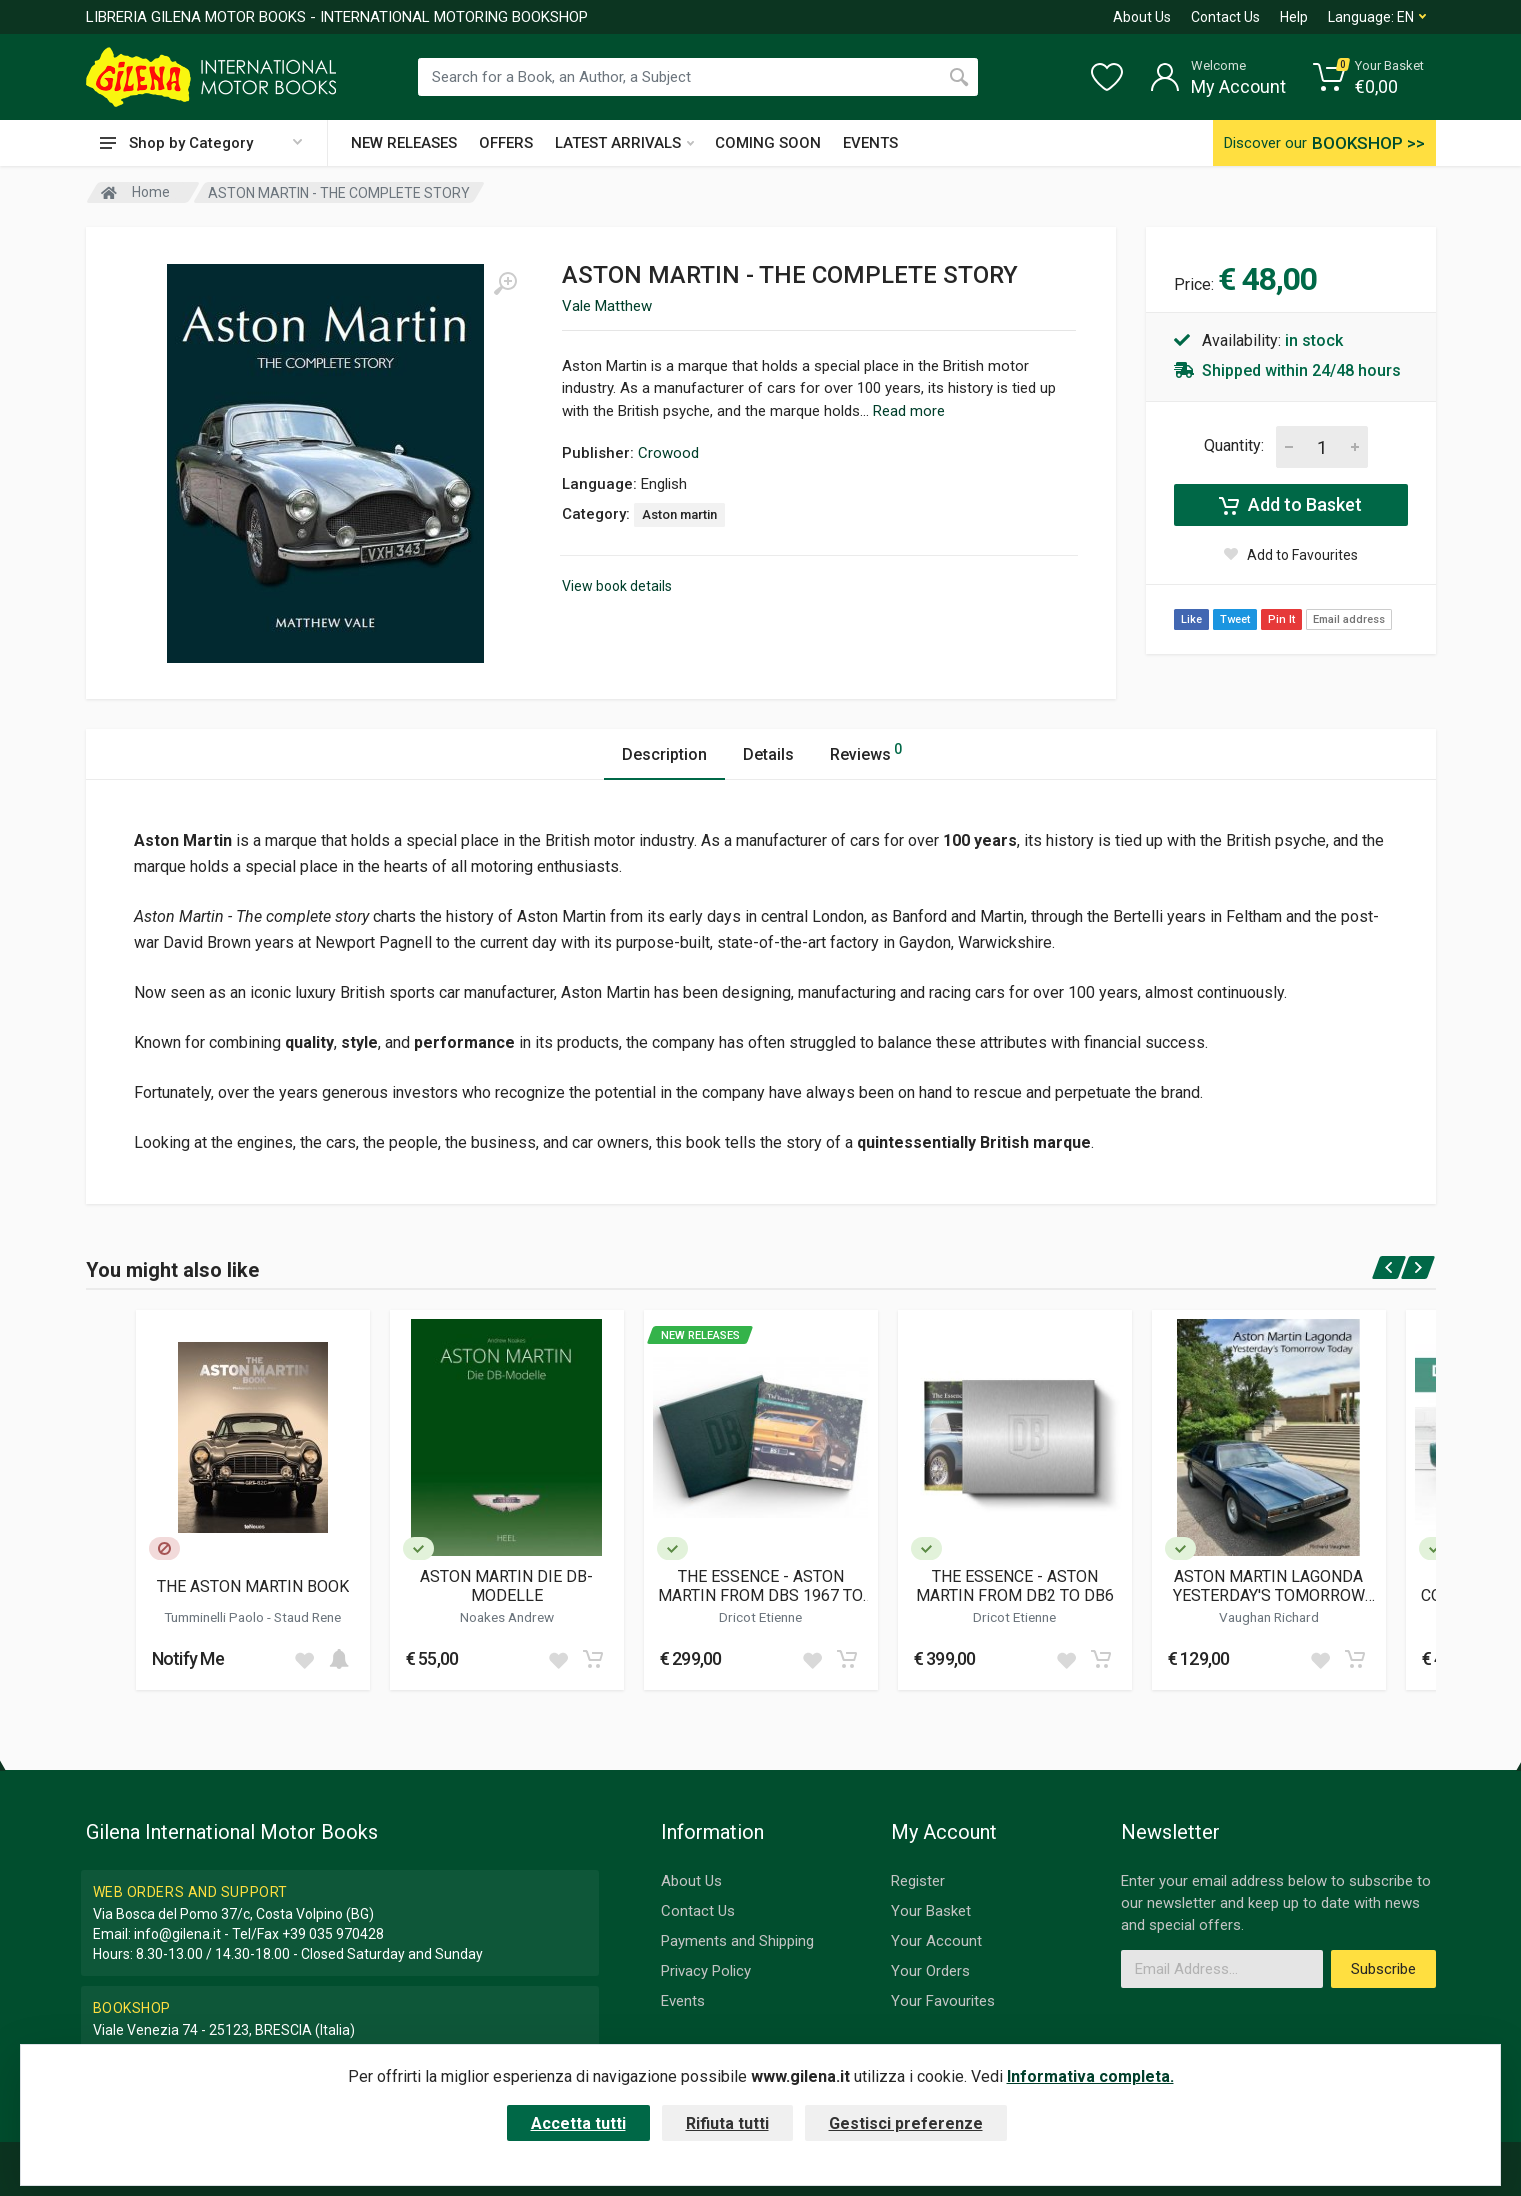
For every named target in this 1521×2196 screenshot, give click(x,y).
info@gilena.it (177, 1934)
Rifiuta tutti (727, 2123)
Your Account (936, 1941)
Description (664, 754)
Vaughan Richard (1269, 1617)
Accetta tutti (578, 2123)
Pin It (1281, 619)
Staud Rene (307, 1617)
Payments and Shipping (737, 1941)
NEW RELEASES (404, 143)
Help (1294, 17)
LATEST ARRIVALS (624, 143)
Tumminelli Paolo (215, 1617)
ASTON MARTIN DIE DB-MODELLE (506, 1586)
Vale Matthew (607, 306)
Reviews (866, 751)
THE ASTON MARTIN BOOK (253, 1586)
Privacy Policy (706, 1971)
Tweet (1235, 619)
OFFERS (506, 143)
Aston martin (679, 514)
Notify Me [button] (188, 1658)
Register (918, 1881)
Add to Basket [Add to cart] (1290, 505)
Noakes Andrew (507, 1617)
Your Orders (930, 1971)
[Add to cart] (339, 1659)
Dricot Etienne (760, 1617)
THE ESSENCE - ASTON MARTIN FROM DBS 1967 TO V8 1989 (760, 1586)
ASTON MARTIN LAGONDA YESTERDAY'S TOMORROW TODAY (1269, 1586)
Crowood (668, 453)
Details (768, 754)
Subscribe (1383, 1969)
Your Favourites (943, 2001)
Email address (1349, 619)
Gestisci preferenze (906, 2123)
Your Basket (931, 1911)
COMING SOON (768, 143)
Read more (909, 411)
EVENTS (870, 143)
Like (1191, 619)
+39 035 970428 (333, 1934)
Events (683, 2001)
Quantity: (1234, 445)
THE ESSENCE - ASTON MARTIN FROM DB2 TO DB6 (1015, 1586)
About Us (1142, 17)
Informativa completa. (1090, 2076)
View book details (617, 586)
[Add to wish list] (304, 1659)
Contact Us (1225, 17)
